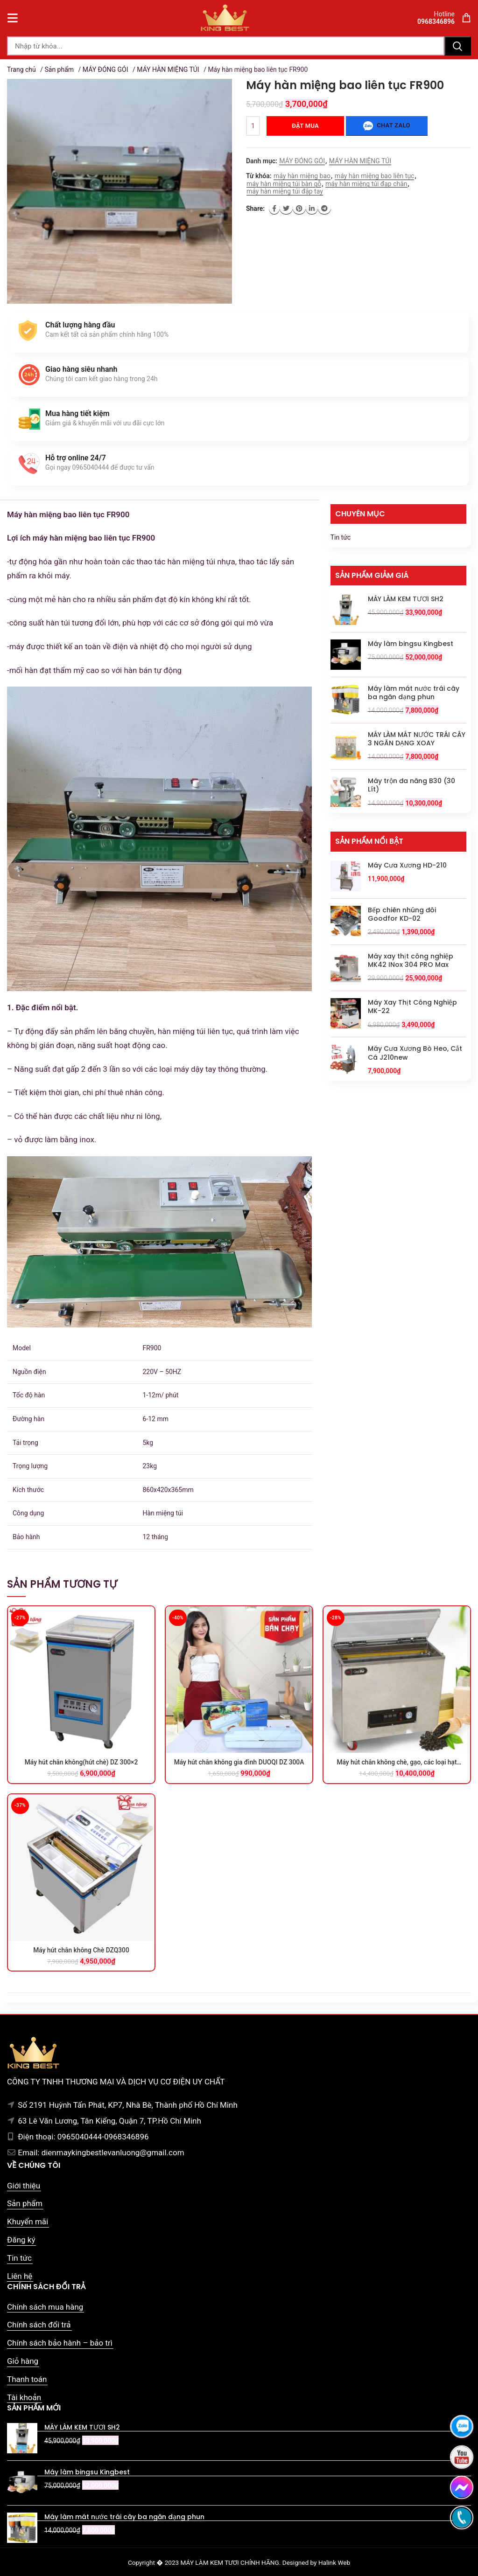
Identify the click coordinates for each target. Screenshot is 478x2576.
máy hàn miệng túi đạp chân (366, 183)
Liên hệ (19, 2276)
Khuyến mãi (27, 2221)
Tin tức (340, 537)
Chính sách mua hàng (45, 2307)
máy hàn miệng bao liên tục (375, 176)
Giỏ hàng (22, 2361)
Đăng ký (21, 2239)
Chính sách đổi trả (39, 2324)
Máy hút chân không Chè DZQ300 (81, 1950)
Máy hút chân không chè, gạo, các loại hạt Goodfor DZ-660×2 (397, 1762)
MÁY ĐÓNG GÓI (105, 69)
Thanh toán (27, 2379)
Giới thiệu (23, 2185)
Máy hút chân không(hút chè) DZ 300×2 (81, 1762)
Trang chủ (21, 69)
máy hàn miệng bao (302, 176)
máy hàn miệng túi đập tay (284, 191)
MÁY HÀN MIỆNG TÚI (168, 69)
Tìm (457, 46)
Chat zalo (386, 126)
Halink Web (334, 2562)
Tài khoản (24, 2397)
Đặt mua (305, 125)
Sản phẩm (59, 69)
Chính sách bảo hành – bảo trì (59, 2342)
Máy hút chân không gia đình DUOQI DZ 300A (239, 1762)
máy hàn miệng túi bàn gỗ (283, 183)
